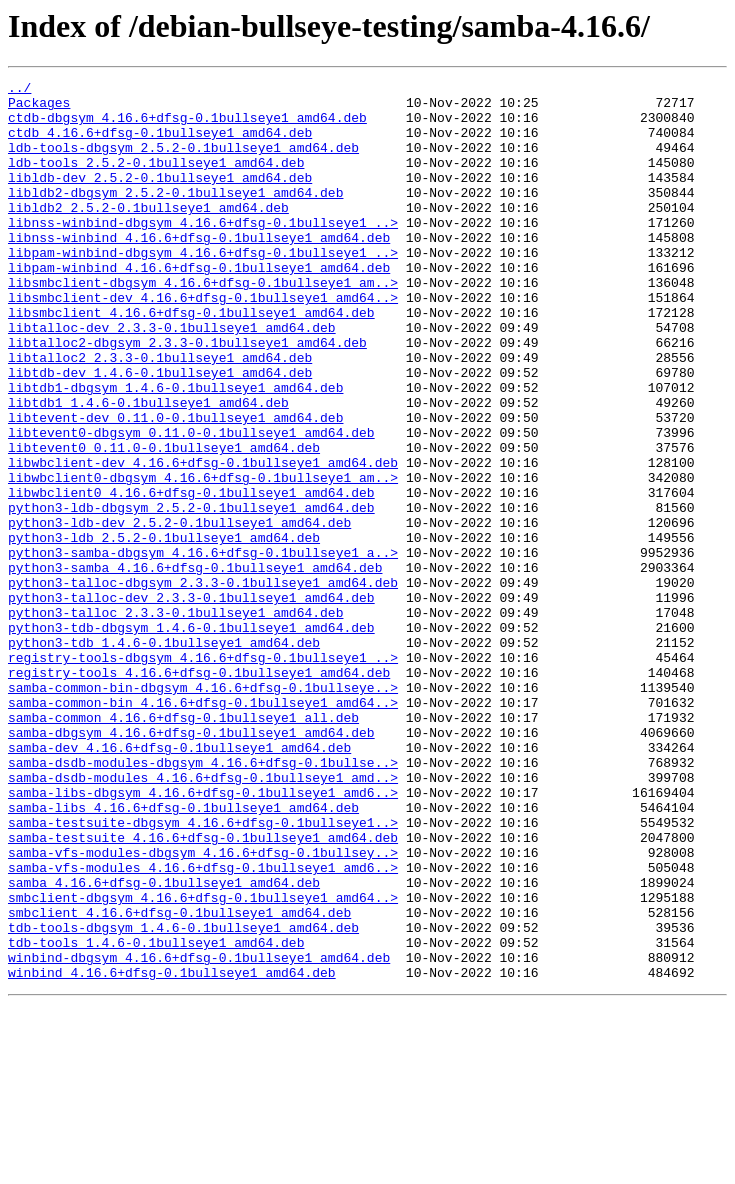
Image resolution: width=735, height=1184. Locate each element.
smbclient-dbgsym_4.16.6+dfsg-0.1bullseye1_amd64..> (203, 1062)
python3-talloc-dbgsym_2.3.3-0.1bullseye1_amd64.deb (203, 684)
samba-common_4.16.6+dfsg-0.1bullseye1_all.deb (183, 846)
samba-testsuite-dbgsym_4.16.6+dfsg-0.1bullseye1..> (203, 972)
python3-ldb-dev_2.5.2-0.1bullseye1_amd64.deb (179, 612)
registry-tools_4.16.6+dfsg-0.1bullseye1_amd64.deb (199, 792)
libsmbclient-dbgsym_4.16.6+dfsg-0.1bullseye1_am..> (203, 324)
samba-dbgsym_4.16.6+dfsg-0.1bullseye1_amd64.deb (191, 864)
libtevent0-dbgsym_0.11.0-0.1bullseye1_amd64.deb (191, 504)
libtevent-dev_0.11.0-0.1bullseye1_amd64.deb (175, 486)
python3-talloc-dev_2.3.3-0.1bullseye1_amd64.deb (191, 702)
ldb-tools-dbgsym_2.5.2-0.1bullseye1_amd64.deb (183, 162)
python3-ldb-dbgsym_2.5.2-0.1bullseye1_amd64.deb (191, 594)
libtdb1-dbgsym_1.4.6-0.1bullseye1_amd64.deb (175, 450)
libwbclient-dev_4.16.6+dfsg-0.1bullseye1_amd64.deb (203, 540)
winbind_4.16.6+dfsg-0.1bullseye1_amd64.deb (172, 1152)
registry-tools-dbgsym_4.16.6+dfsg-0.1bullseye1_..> (203, 774)
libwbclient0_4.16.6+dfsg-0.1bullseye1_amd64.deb (191, 576)
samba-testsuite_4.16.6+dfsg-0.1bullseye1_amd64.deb (203, 990)
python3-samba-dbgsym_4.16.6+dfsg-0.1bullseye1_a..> (203, 648)
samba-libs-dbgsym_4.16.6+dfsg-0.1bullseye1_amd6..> (203, 936)
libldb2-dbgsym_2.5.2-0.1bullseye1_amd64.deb (175, 216)
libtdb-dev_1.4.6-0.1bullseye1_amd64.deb (160, 432)
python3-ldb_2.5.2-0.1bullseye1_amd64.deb (164, 630)
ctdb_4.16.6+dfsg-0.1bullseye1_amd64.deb (160, 144)
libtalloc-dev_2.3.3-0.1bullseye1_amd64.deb (172, 378)
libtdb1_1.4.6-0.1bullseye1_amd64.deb (148, 468)
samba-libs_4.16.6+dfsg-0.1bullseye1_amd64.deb (183, 954)
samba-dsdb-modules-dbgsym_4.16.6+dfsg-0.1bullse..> (203, 900)
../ (19, 90)
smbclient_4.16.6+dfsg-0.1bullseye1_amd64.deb (179, 1080)
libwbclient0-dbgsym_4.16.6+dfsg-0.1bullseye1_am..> (203, 558)
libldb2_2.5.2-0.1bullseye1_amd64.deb (148, 234)
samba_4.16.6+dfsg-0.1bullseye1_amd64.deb (164, 1044)
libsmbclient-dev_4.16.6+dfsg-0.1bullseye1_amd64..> (203, 342)
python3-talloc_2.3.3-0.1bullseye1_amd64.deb (175, 720)
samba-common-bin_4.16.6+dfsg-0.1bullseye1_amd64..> (203, 828)
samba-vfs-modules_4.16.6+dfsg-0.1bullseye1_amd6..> (203, 1026)
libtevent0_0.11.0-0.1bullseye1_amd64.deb (164, 522)
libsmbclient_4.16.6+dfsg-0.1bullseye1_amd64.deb (191, 360)
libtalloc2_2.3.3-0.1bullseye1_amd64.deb (160, 414)
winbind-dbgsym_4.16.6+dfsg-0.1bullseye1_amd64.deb (199, 1134)
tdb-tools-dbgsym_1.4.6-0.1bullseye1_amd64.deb (183, 1098)
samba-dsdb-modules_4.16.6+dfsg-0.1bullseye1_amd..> (203, 918)
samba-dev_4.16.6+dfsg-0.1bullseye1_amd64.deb (179, 882)
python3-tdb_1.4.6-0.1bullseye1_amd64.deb (164, 756)
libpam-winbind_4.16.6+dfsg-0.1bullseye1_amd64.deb (199, 306)
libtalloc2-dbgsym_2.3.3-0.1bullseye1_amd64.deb (187, 396)
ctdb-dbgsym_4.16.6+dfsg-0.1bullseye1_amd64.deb (187, 126)
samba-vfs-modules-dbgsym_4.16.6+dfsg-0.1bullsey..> (203, 1008)
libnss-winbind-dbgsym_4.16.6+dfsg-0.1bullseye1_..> (203, 252)
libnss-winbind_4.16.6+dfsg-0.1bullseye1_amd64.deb (199, 270)
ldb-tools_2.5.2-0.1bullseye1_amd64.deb (156, 180)
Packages (39, 108)
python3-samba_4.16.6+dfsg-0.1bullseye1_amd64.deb (195, 666)
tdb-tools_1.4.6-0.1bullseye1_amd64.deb (156, 1116)
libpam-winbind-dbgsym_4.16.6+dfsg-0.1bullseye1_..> (203, 288)
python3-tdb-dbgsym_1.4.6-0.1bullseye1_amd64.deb (191, 738)
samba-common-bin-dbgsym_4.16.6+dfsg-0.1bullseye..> (203, 810)
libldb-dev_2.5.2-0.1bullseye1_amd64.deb (160, 198)
